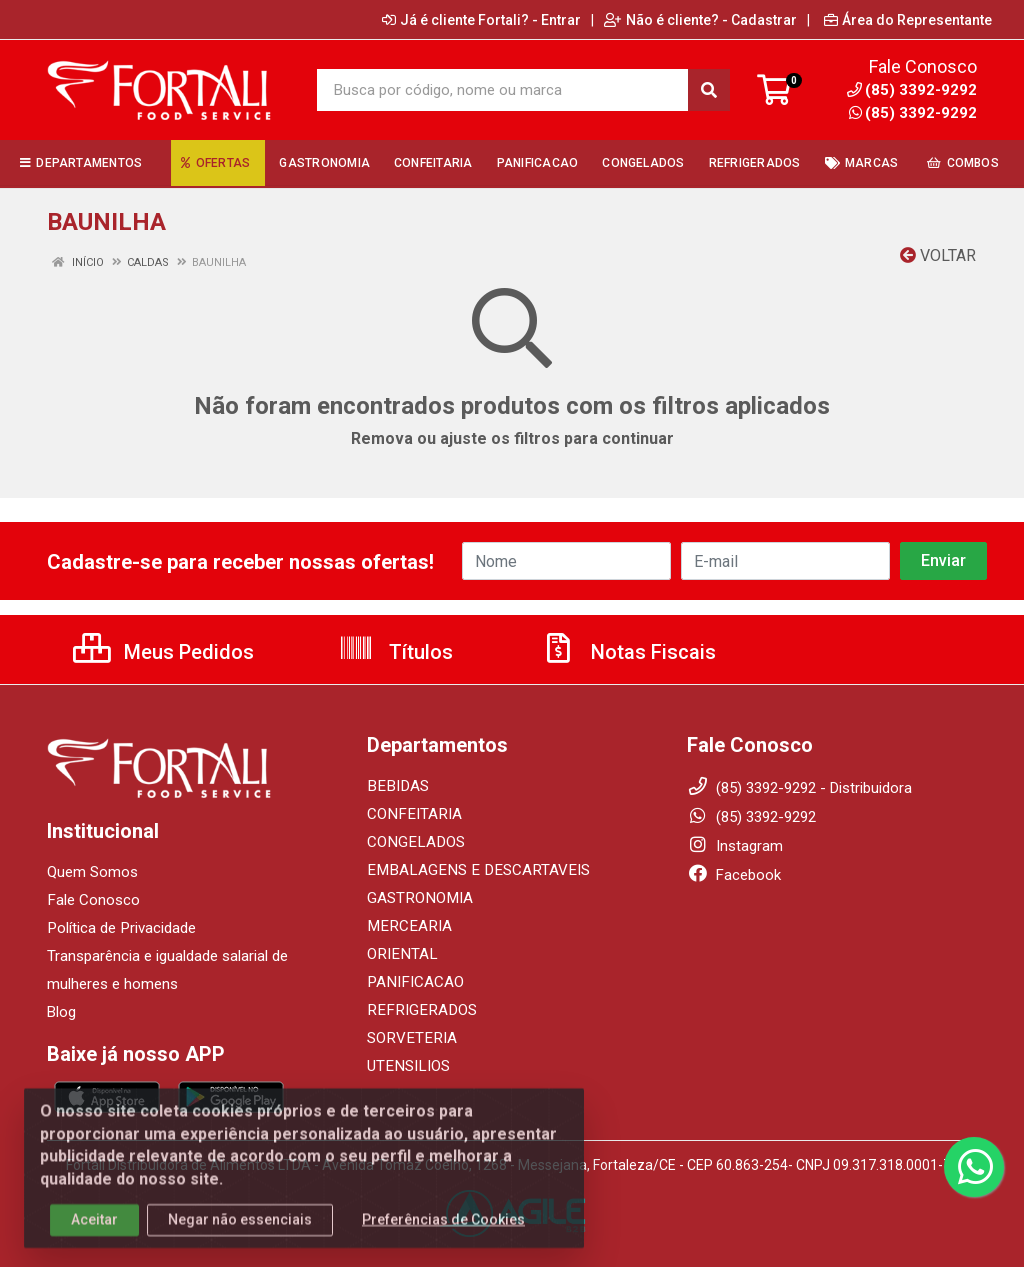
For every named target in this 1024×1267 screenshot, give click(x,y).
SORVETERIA (410, 1038)
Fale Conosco (93, 900)
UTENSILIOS (407, 1066)
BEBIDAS (396, 786)
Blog (61, 1012)
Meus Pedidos (163, 652)
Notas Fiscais (628, 652)
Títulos (395, 652)
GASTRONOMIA (418, 898)
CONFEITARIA (412, 814)
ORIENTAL (400, 954)
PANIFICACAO (414, 982)
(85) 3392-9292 (913, 113)
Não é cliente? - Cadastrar (700, 20)
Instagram (735, 846)
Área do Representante (908, 20)
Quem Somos (92, 872)
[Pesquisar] (709, 90)
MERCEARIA (407, 926)
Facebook (734, 875)
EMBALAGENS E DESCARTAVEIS (473, 870)
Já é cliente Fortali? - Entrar (481, 20)
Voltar (938, 255)
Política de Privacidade (120, 928)
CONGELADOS (414, 842)
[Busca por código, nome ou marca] (503, 90)
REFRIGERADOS (418, 1010)
